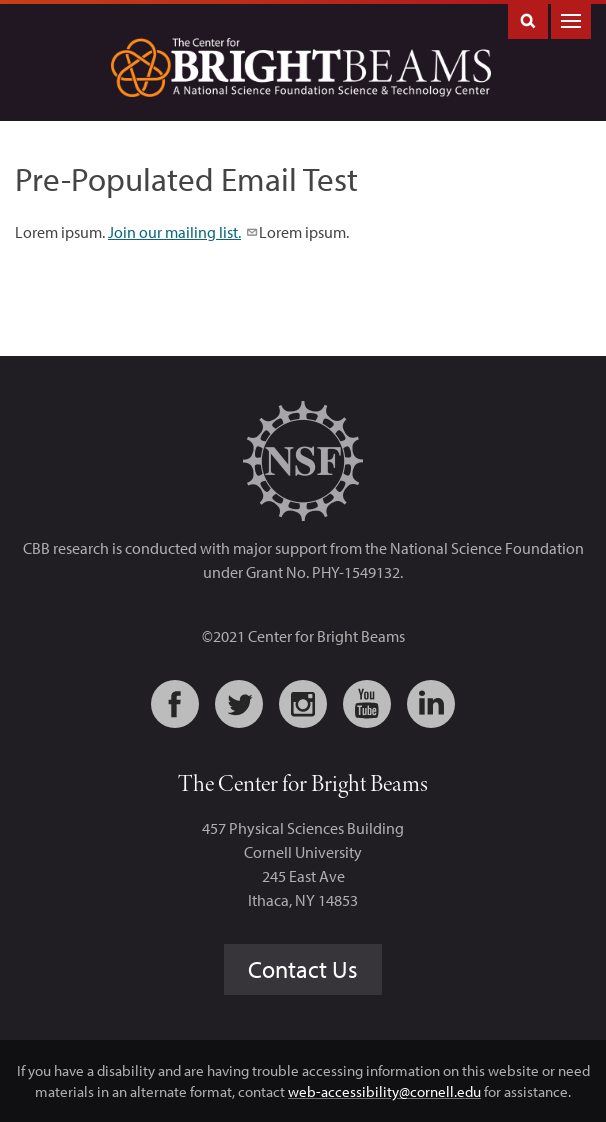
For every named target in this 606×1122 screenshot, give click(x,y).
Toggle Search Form (528, 19)
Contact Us (303, 969)
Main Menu (571, 19)
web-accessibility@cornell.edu (384, 1091)
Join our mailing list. (182, 232)
